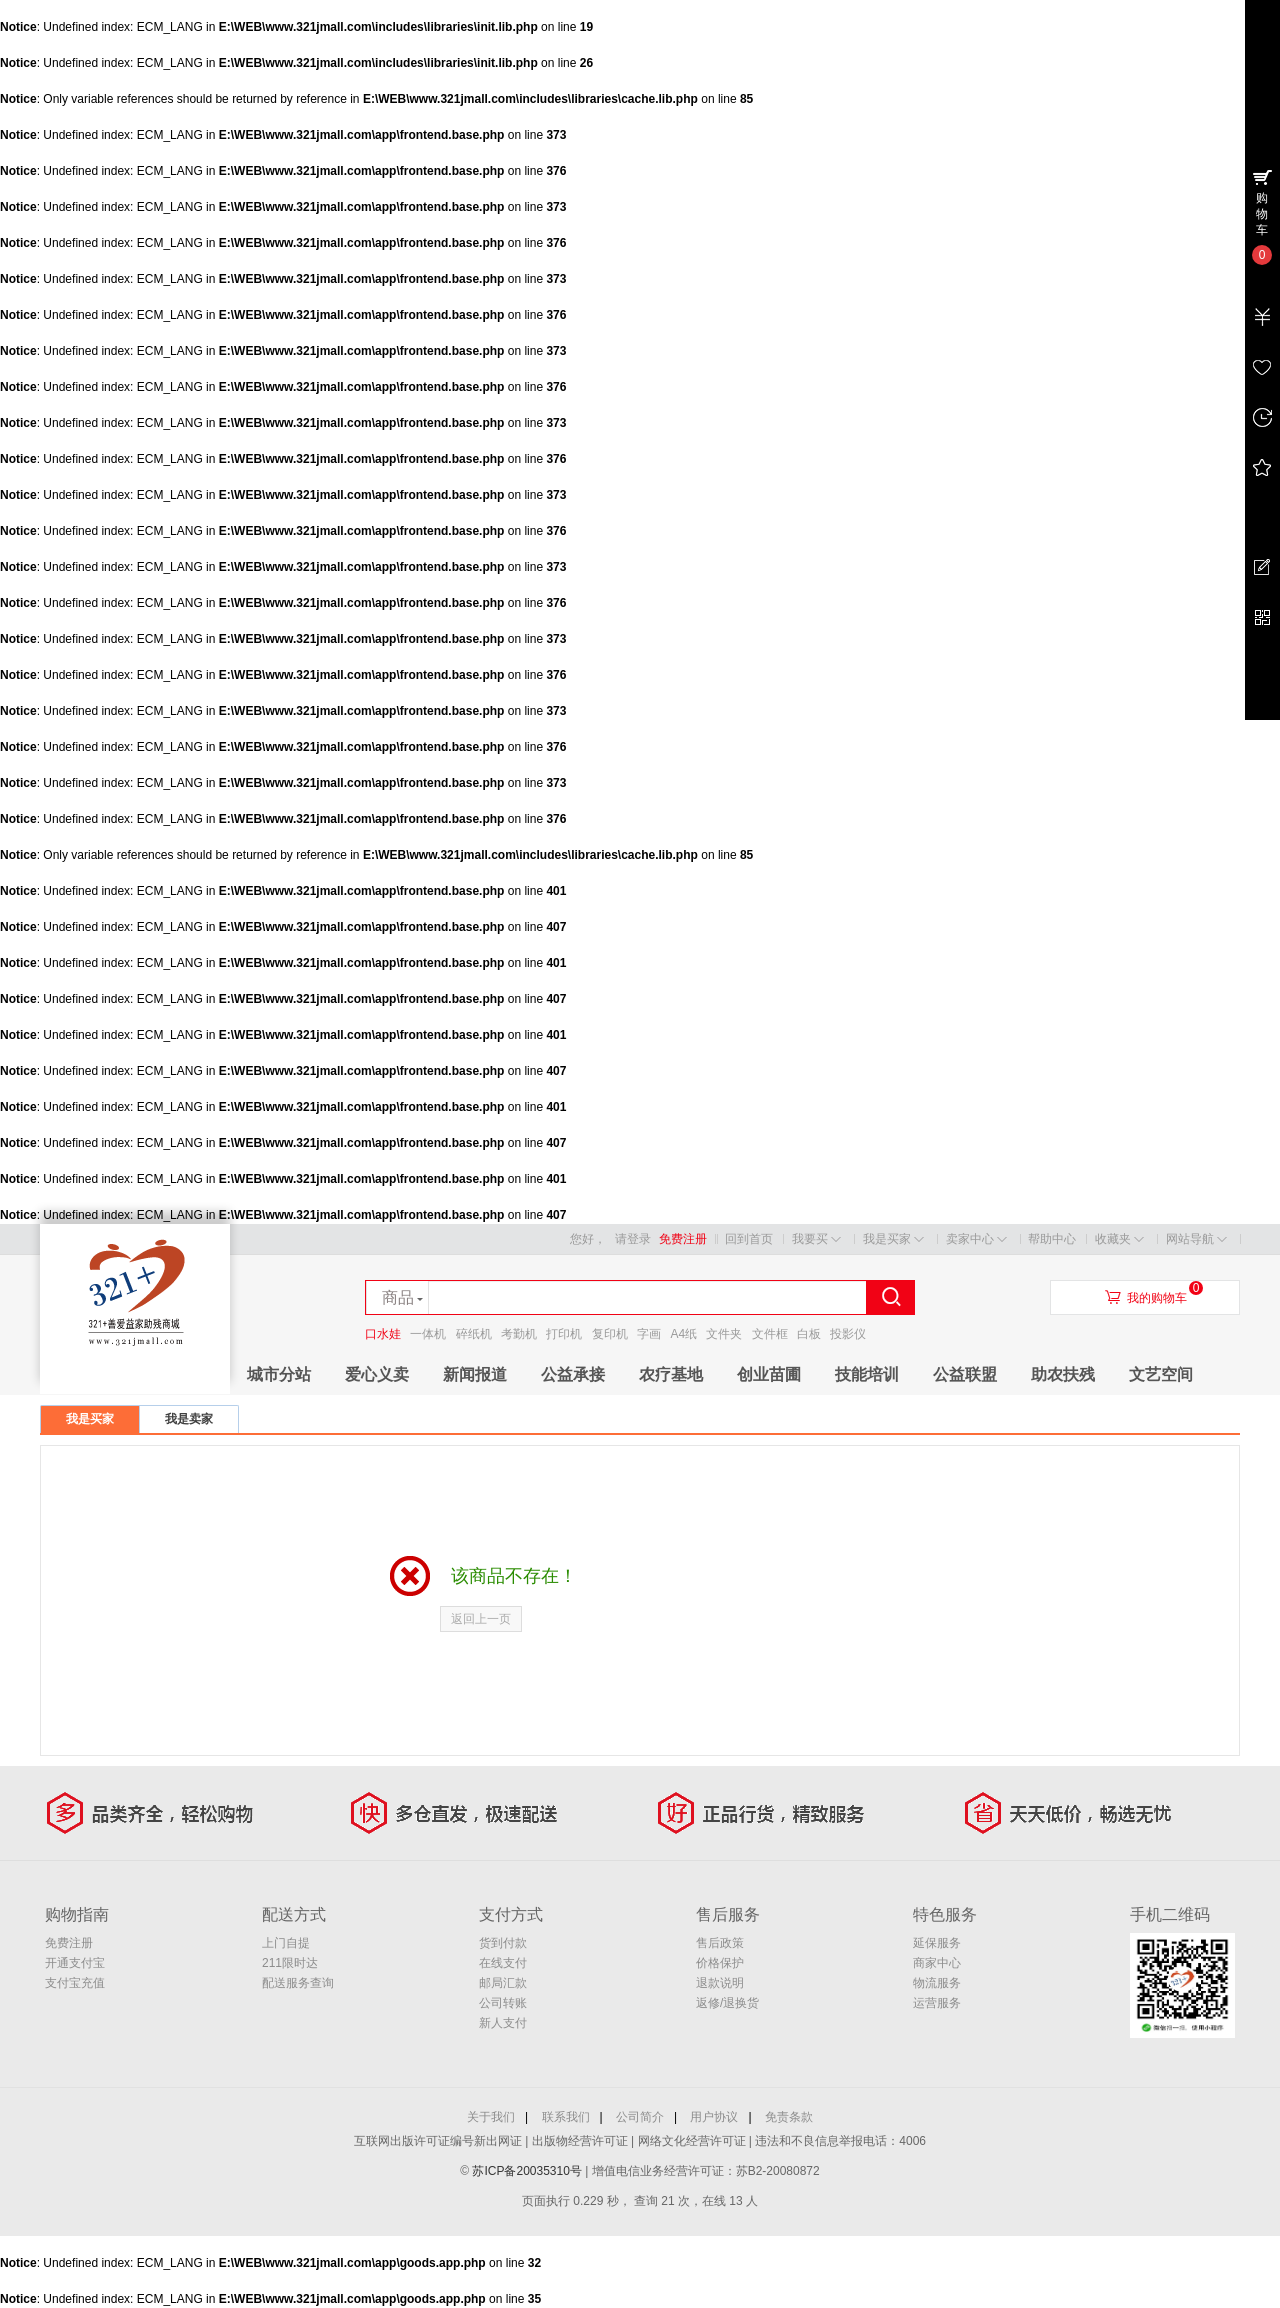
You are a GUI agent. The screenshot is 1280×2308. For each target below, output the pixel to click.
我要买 (816, 1239)
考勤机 (519, 1334)
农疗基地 (671, 1374)
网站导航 (1196, 1239)
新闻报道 (475, 1374)
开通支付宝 (75, 1963)
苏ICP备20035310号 (528, 2171)
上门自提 (286, 1943)
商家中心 (937, 1963)
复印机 (610, 1334)
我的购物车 (1157, 1298)
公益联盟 (965, 1374)
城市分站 (279, 1374)
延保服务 (937, 1943)
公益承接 (573, 1374)
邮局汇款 (503, 1983)
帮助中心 (1052, 1239)
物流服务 (937, 1983)
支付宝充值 (75, 1983)
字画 (649, 1334)
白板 (809, 1334)
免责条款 (789, 2117)
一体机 (428, 1334)
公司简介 (640, 2117)
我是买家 (893, 1239)
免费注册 (683, 1239)
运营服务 (937, 2003)
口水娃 (383, 1334)
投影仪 (848, 1334)
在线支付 (503, 1963)
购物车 (1262, 214)
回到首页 (749, 1239)
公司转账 (503, 2003)
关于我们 (491, 2117)
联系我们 (566, 2117)
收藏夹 (1119, 1239)
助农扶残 (1063, 1374)
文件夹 (724, 1334)
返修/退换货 (727, 2003)
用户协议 (714, 2117)
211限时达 (290, 1963)
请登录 (633, 1239)
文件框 (770, 1334)
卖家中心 (976, 1239)
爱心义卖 (377, 1374)
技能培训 (867, 1374)
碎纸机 (474, 1334)
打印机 (564, 1334)
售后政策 (720, 1943)
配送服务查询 (298, 1983)
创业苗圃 (769, 1374)
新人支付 (503, 2023)
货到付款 (503, 1943)
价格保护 (720, 1963)
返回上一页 (481, 1619)
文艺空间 (1161, 1374)
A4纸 (683, 1334)
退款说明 (720, 1983)
